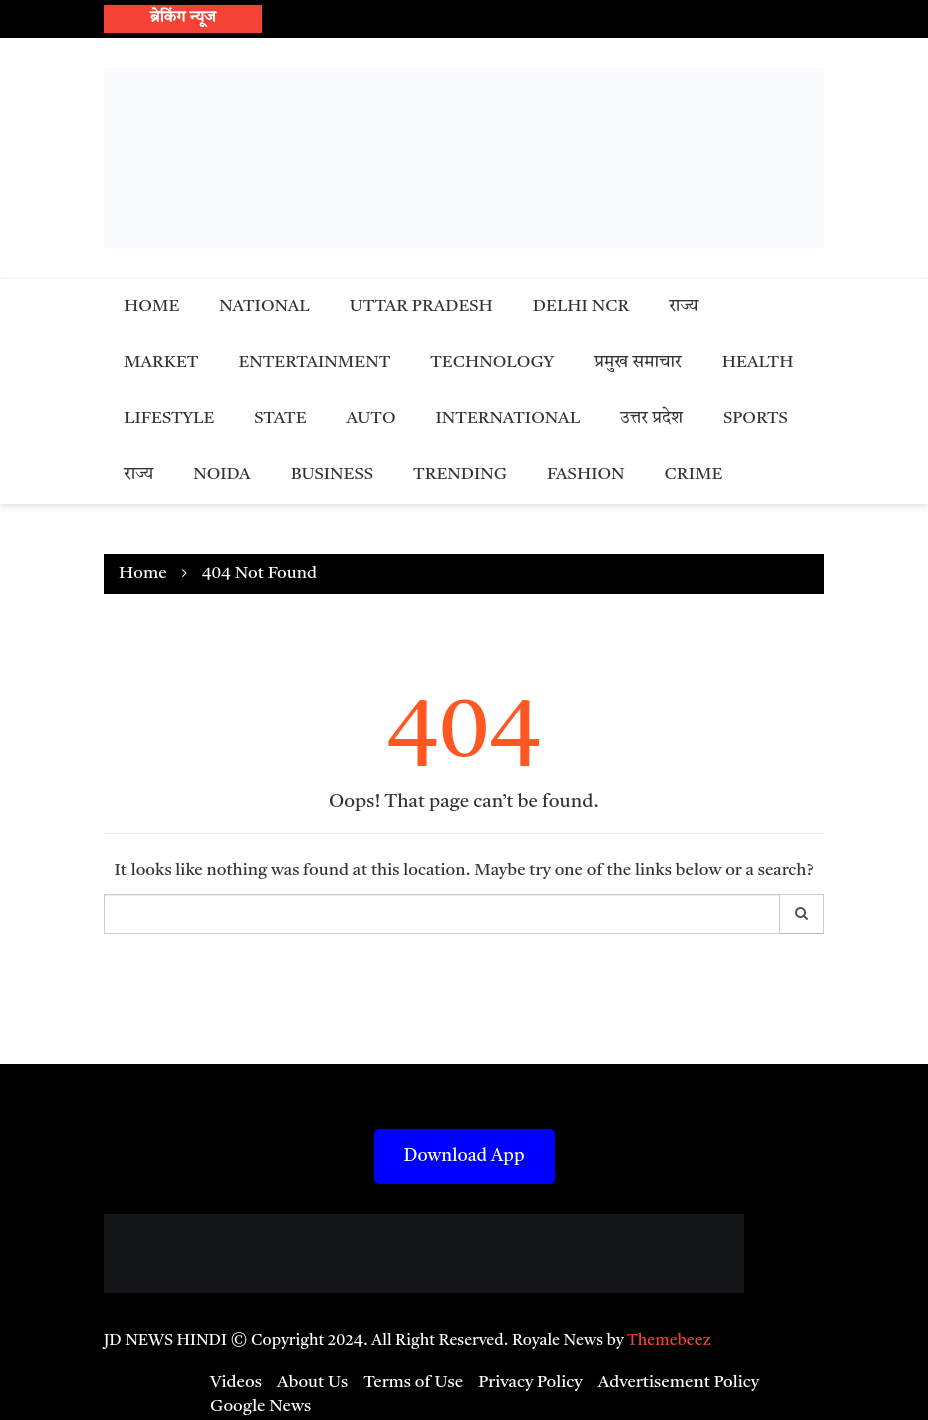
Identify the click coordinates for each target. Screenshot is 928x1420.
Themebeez (669, 1341)
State (280, 418)
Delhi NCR (581, 306)
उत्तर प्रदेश (651, 418)
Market (161, 362)
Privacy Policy (530, 1382)
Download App (464, 1156)
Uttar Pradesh (421, 306)
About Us (312, 1382)
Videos (236, 1382)
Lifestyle (169, 418)
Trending (460, 474)
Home (151, 306)
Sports (755, 418)
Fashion (586, 474)
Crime (694, 474)
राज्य (683, 306)
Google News (260, 1406)
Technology (492, 362)
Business (332, 474)
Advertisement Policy (678, 1382)
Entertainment (314, 362)
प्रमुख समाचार (638, 362)
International (508, 418)
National (264, 306)
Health (758, 362)
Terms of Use (413, 1382)
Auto (371, 418)
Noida (221, 474)
